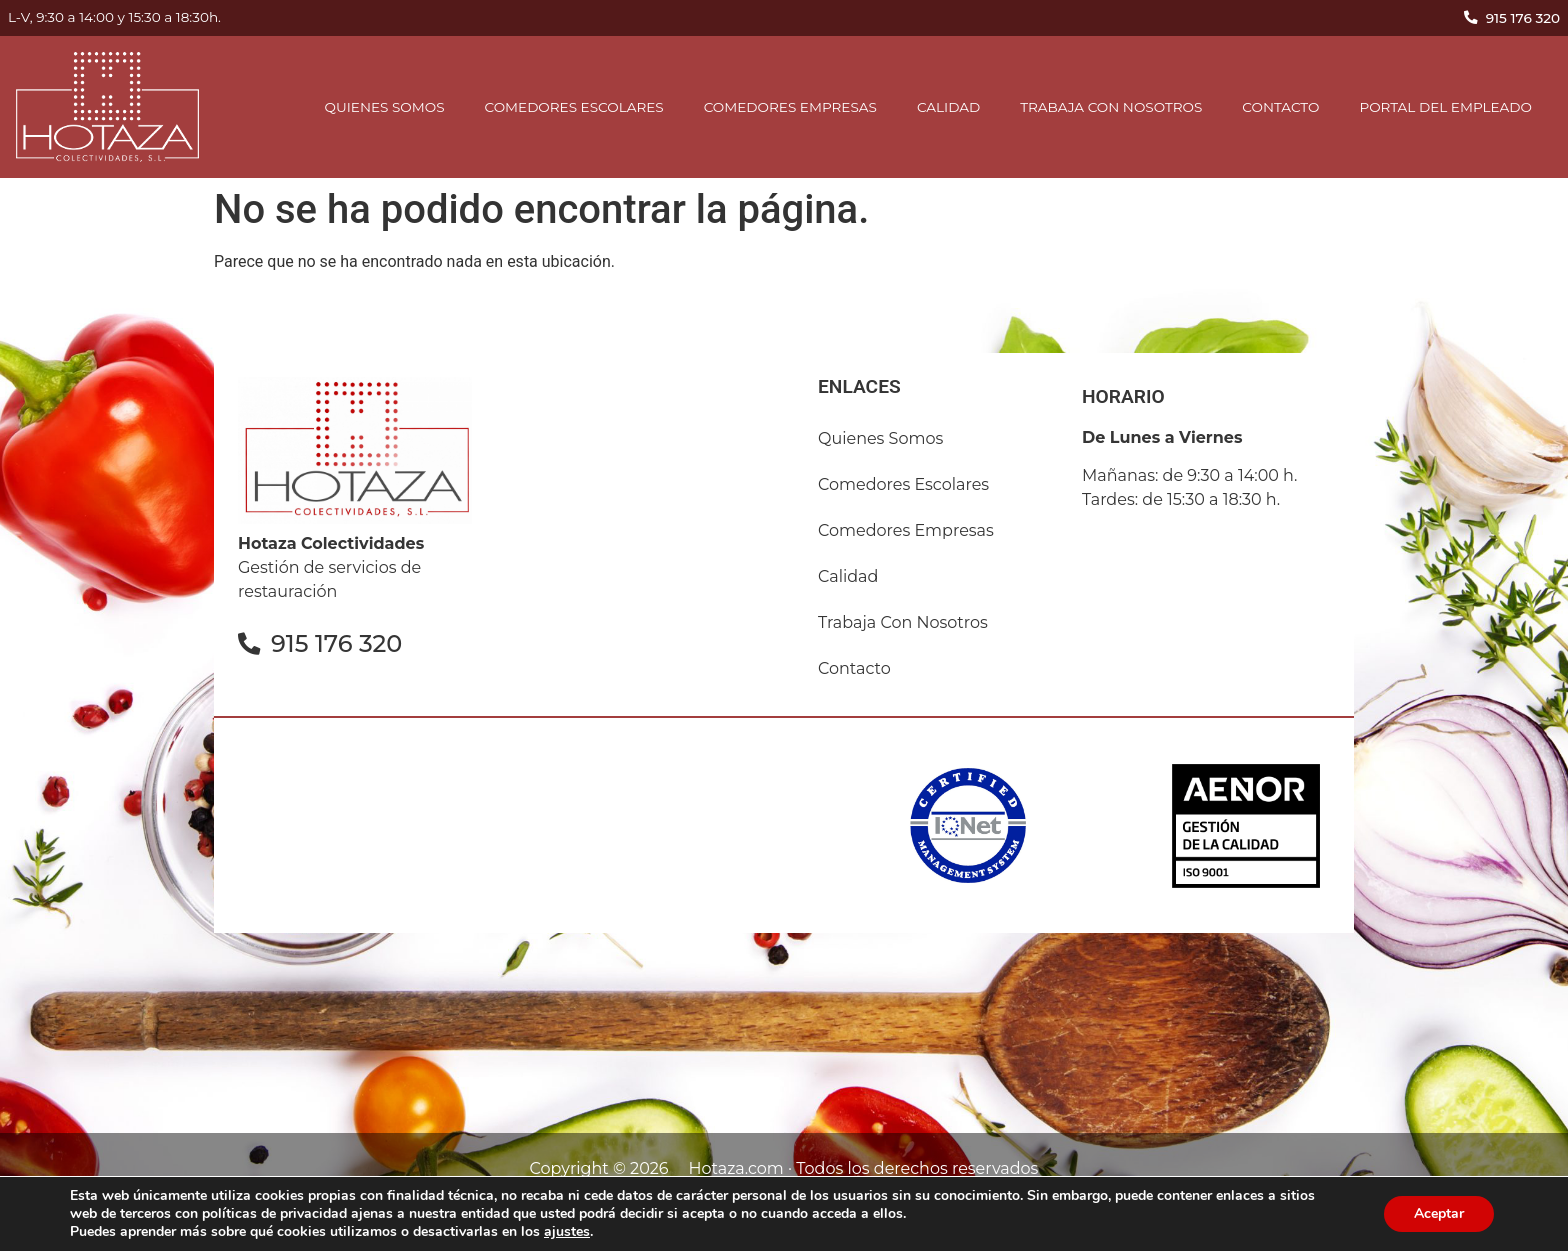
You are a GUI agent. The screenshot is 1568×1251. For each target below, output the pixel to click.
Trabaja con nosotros (1111, 107)
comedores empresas (790, 107)
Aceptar (1439, 1213)
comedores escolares (574, 107)
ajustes (567, 1232)
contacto (1280, 107)
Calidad (948, 107)
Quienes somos (385, 107)
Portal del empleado (1445, 107)
